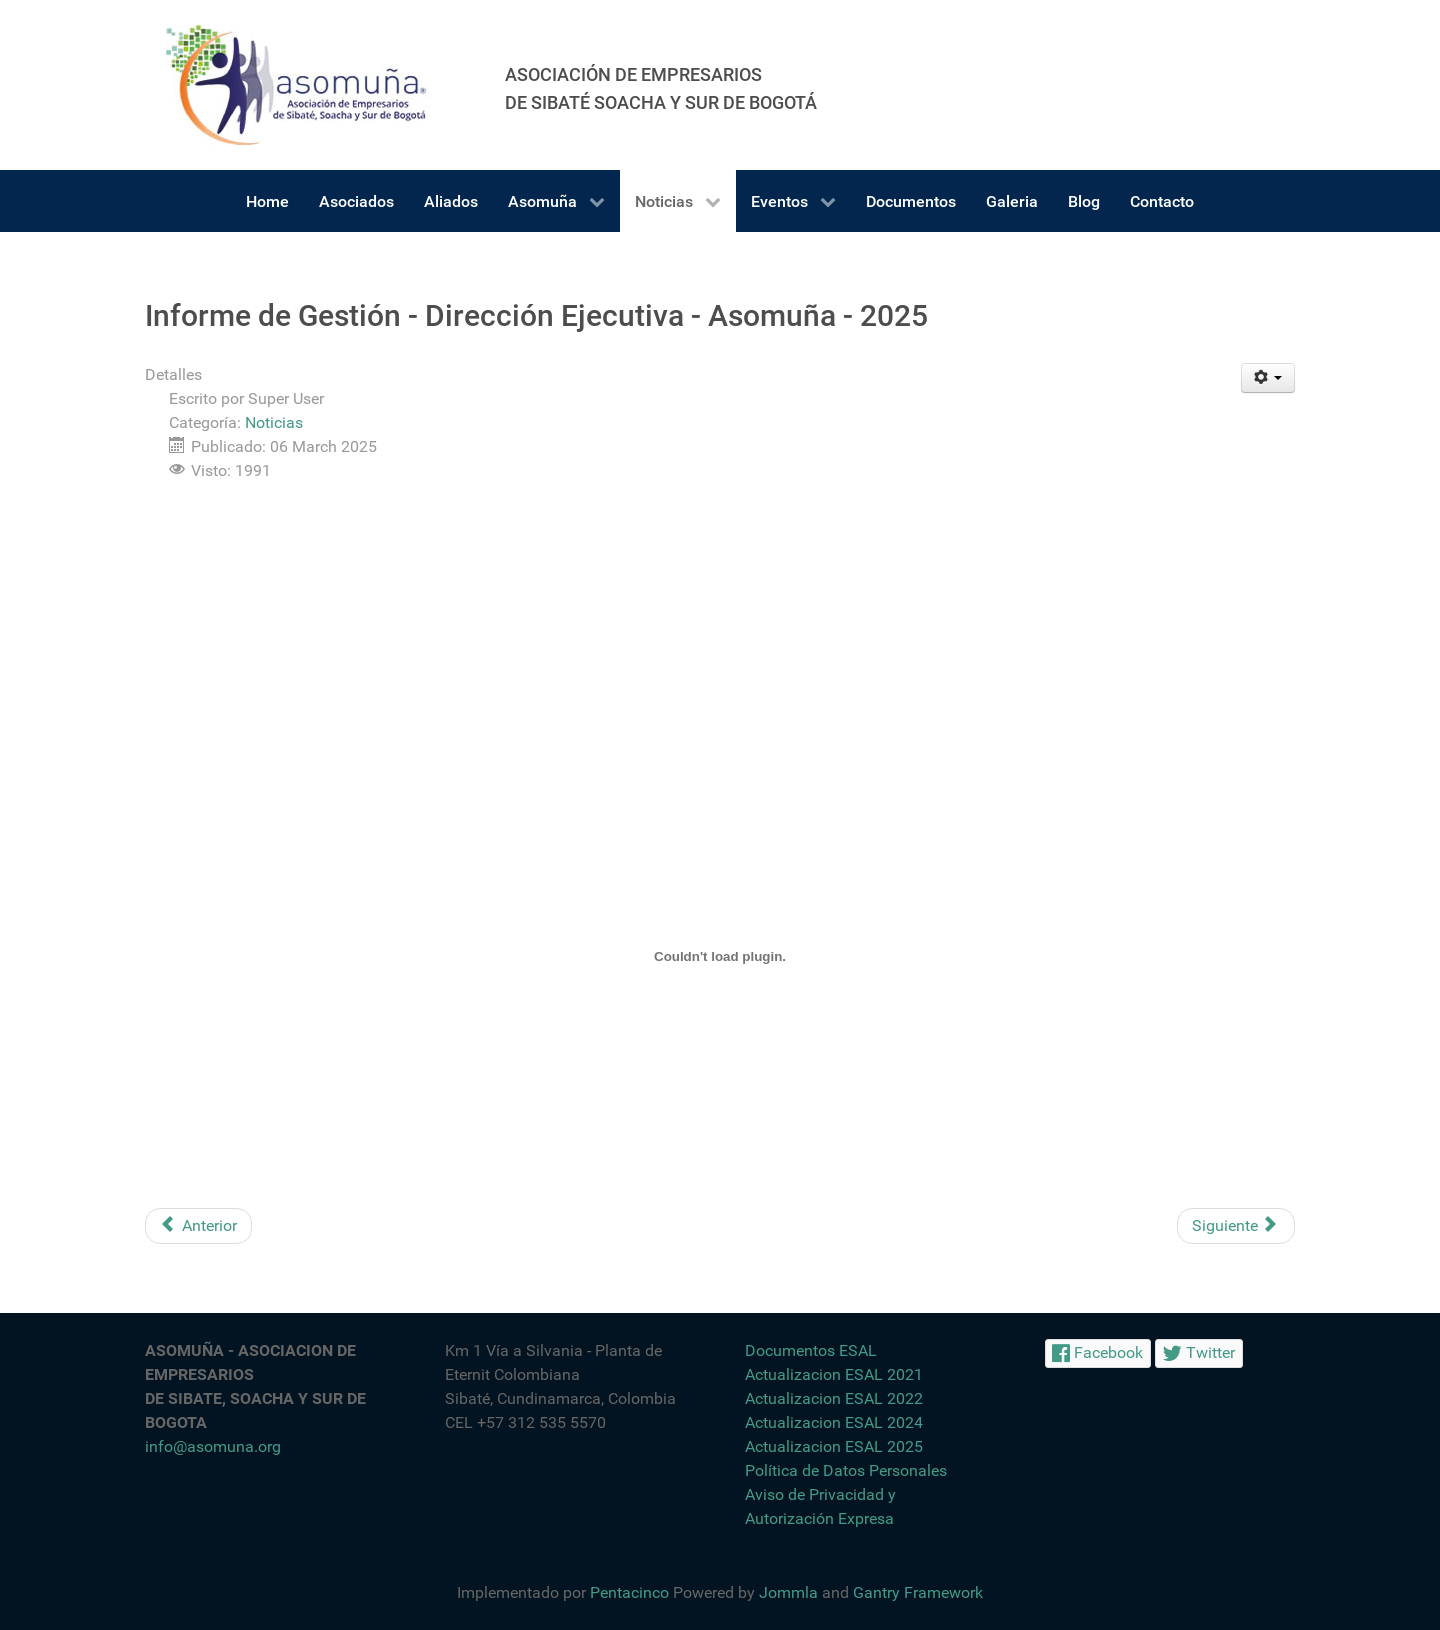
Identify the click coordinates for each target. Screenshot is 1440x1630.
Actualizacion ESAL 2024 (834, 1422)
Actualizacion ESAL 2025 (834, 1446)
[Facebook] (1098, 1353)
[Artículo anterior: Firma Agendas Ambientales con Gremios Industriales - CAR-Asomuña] (198, 1226)
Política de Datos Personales (846, 1470)
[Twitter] (1199, 1353)
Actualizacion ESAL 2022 (834, 1398)
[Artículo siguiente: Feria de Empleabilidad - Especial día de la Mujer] (1236, 1226)
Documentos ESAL (811, 1350)
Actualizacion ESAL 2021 (834, 1374)
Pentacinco (629, 1592)
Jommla (788, 1592)
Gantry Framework (918, 1592)
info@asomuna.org (213, 1446)
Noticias (274, 422)
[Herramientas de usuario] (1268, 378)
